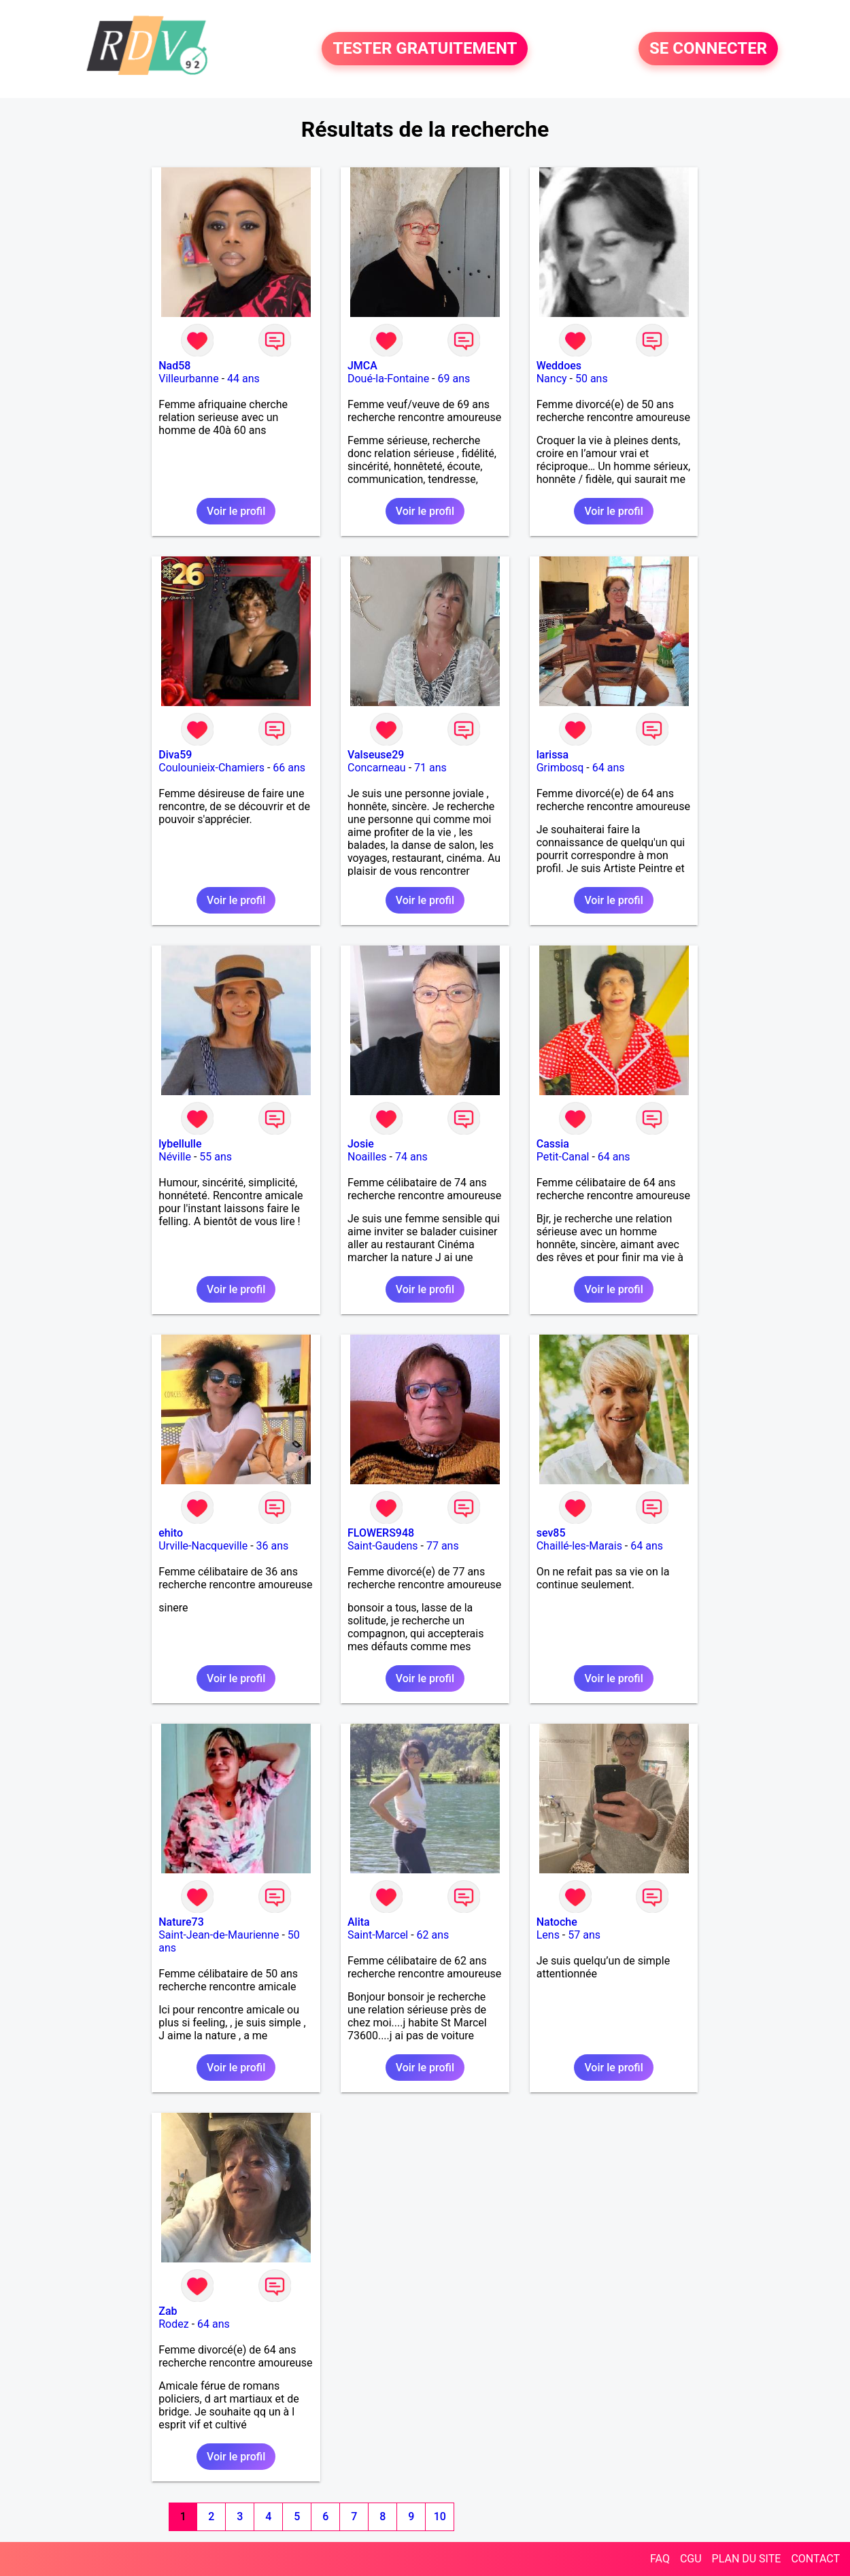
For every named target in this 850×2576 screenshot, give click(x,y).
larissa (553, 754)
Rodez (173, 2324)
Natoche (557, 1922)
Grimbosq (560, 767)
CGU (691, 2558)
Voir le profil (236, 511)
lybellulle (179, 1143)
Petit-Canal (563, 1156)
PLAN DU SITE (746, 2558)
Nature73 (180, 1922)
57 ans (584, 1934)
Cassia (553, 1143)
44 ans (243, 378)
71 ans (430, 767)
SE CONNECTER (708, 48)
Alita (358, 1922)
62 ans (433, 1934)
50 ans (591, 378)
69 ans (453, 378)
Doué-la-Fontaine (388, 378)
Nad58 (174, 365)
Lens (548, 1934)
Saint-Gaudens (382, 1545)
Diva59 (175, 754)
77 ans (442, 1545)
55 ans (215, 1156)
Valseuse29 (375, 754)
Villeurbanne (188, 378)
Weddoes (559, 365)
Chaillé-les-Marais (579, 1545)
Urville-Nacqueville (203, 1545)
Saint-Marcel (377, 1934)
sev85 (551, 1532)
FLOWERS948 (380, 1532)
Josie (360, 1143)
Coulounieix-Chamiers (211, 767)
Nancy (552, 378)
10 (440, 2516)
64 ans (608, 767)
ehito (170, 1532)
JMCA (362, 365)
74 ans (411, 1156)
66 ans (289, 767)
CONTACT (815, 2558)
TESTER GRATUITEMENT (425, 48)
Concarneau (376, 767)
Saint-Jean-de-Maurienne (218, 1934)
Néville (174, 1156)
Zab (167, 2311)
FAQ (660, 2558)
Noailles (367, 1156)
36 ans (272, 1545)
